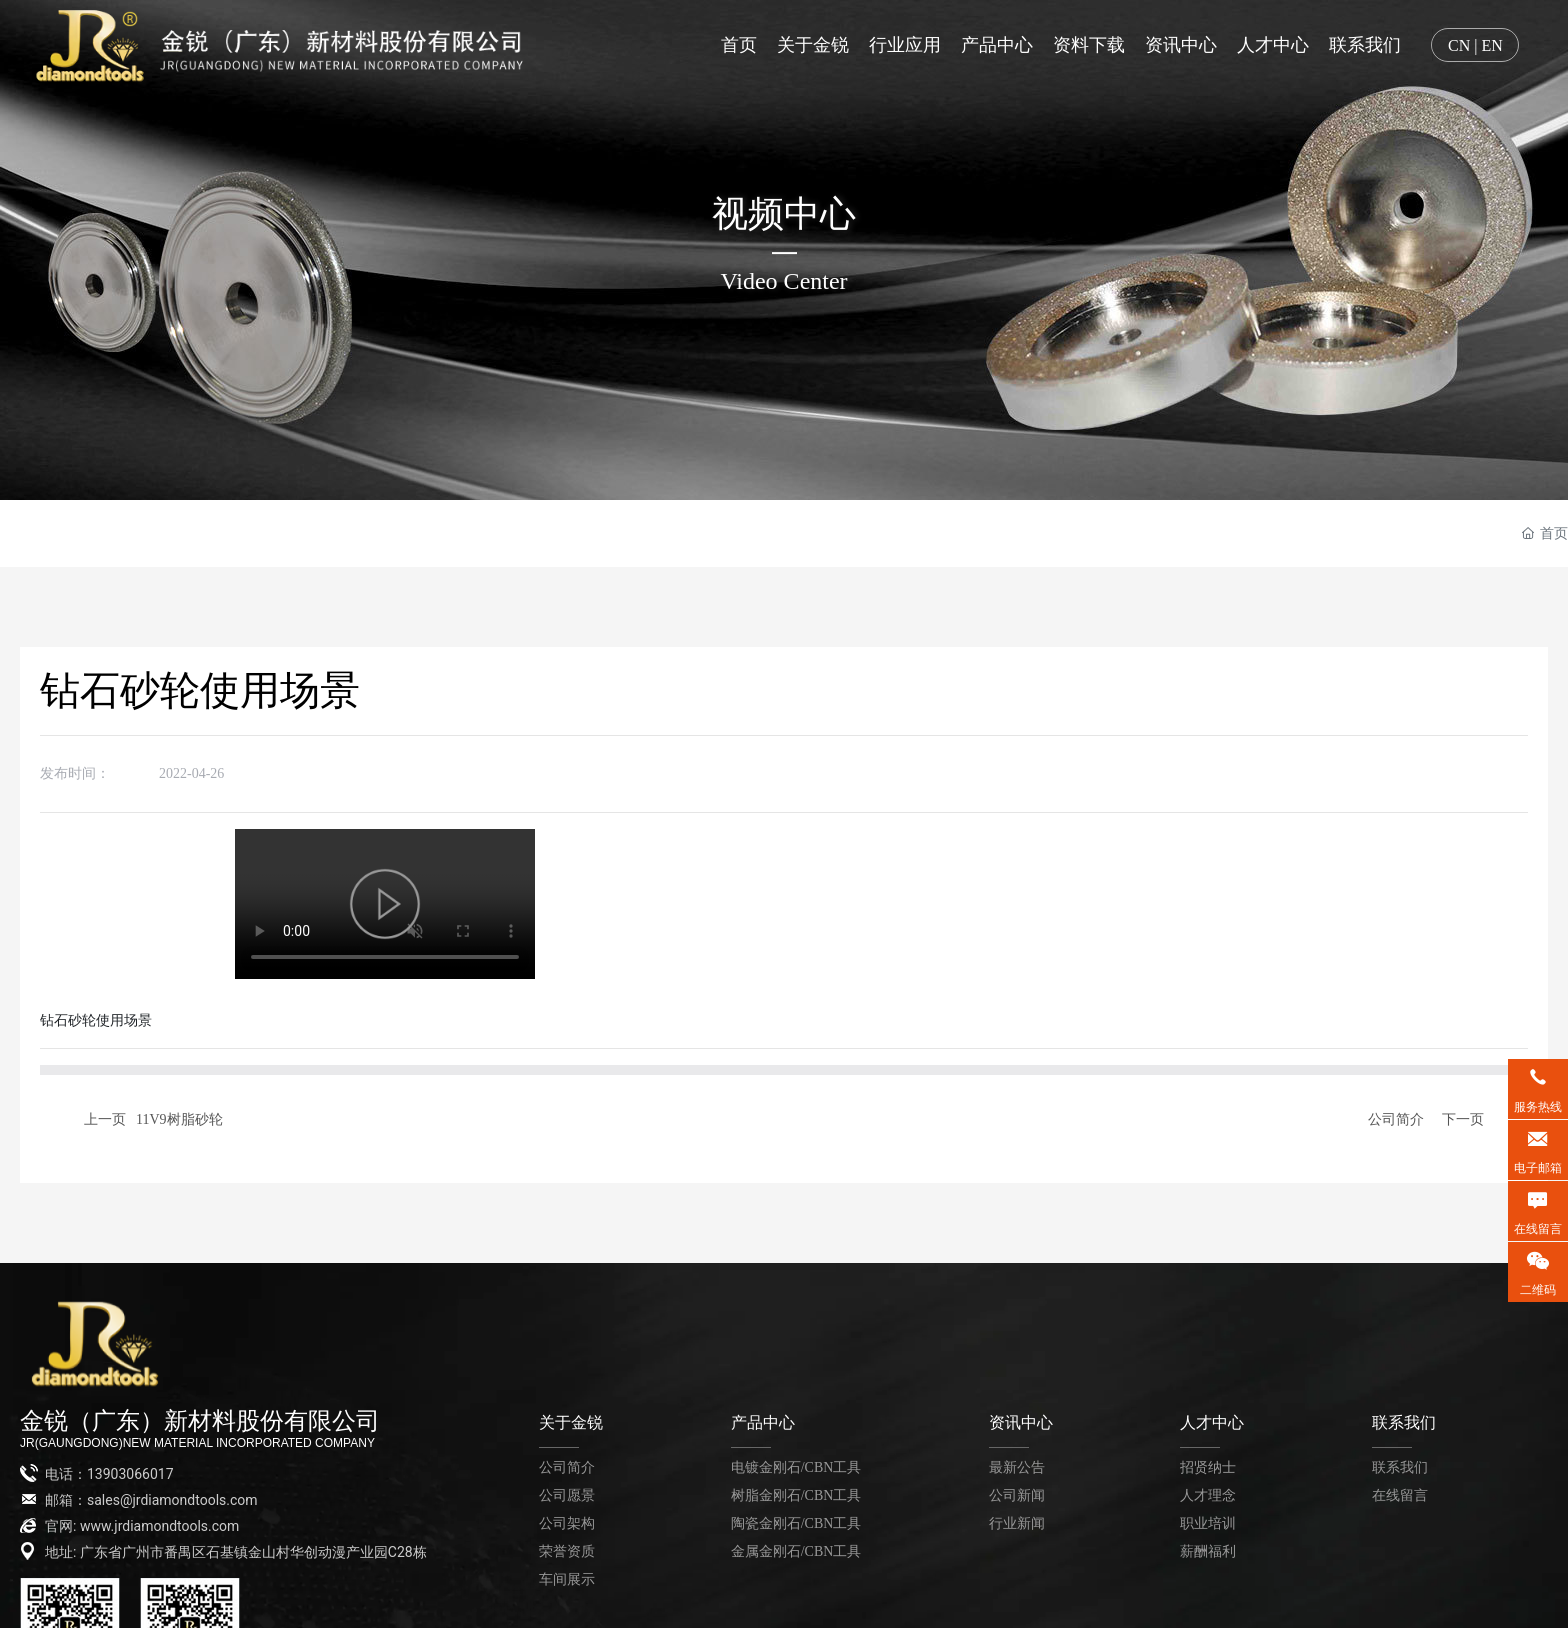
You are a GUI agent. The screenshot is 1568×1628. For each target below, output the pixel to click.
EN (1492, 45)
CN (1459, 45)
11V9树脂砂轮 (179, 1119)
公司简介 (1396, 1119)
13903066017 (130, 1474)
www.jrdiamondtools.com (160, 1526)
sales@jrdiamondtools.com (172, 1500)
